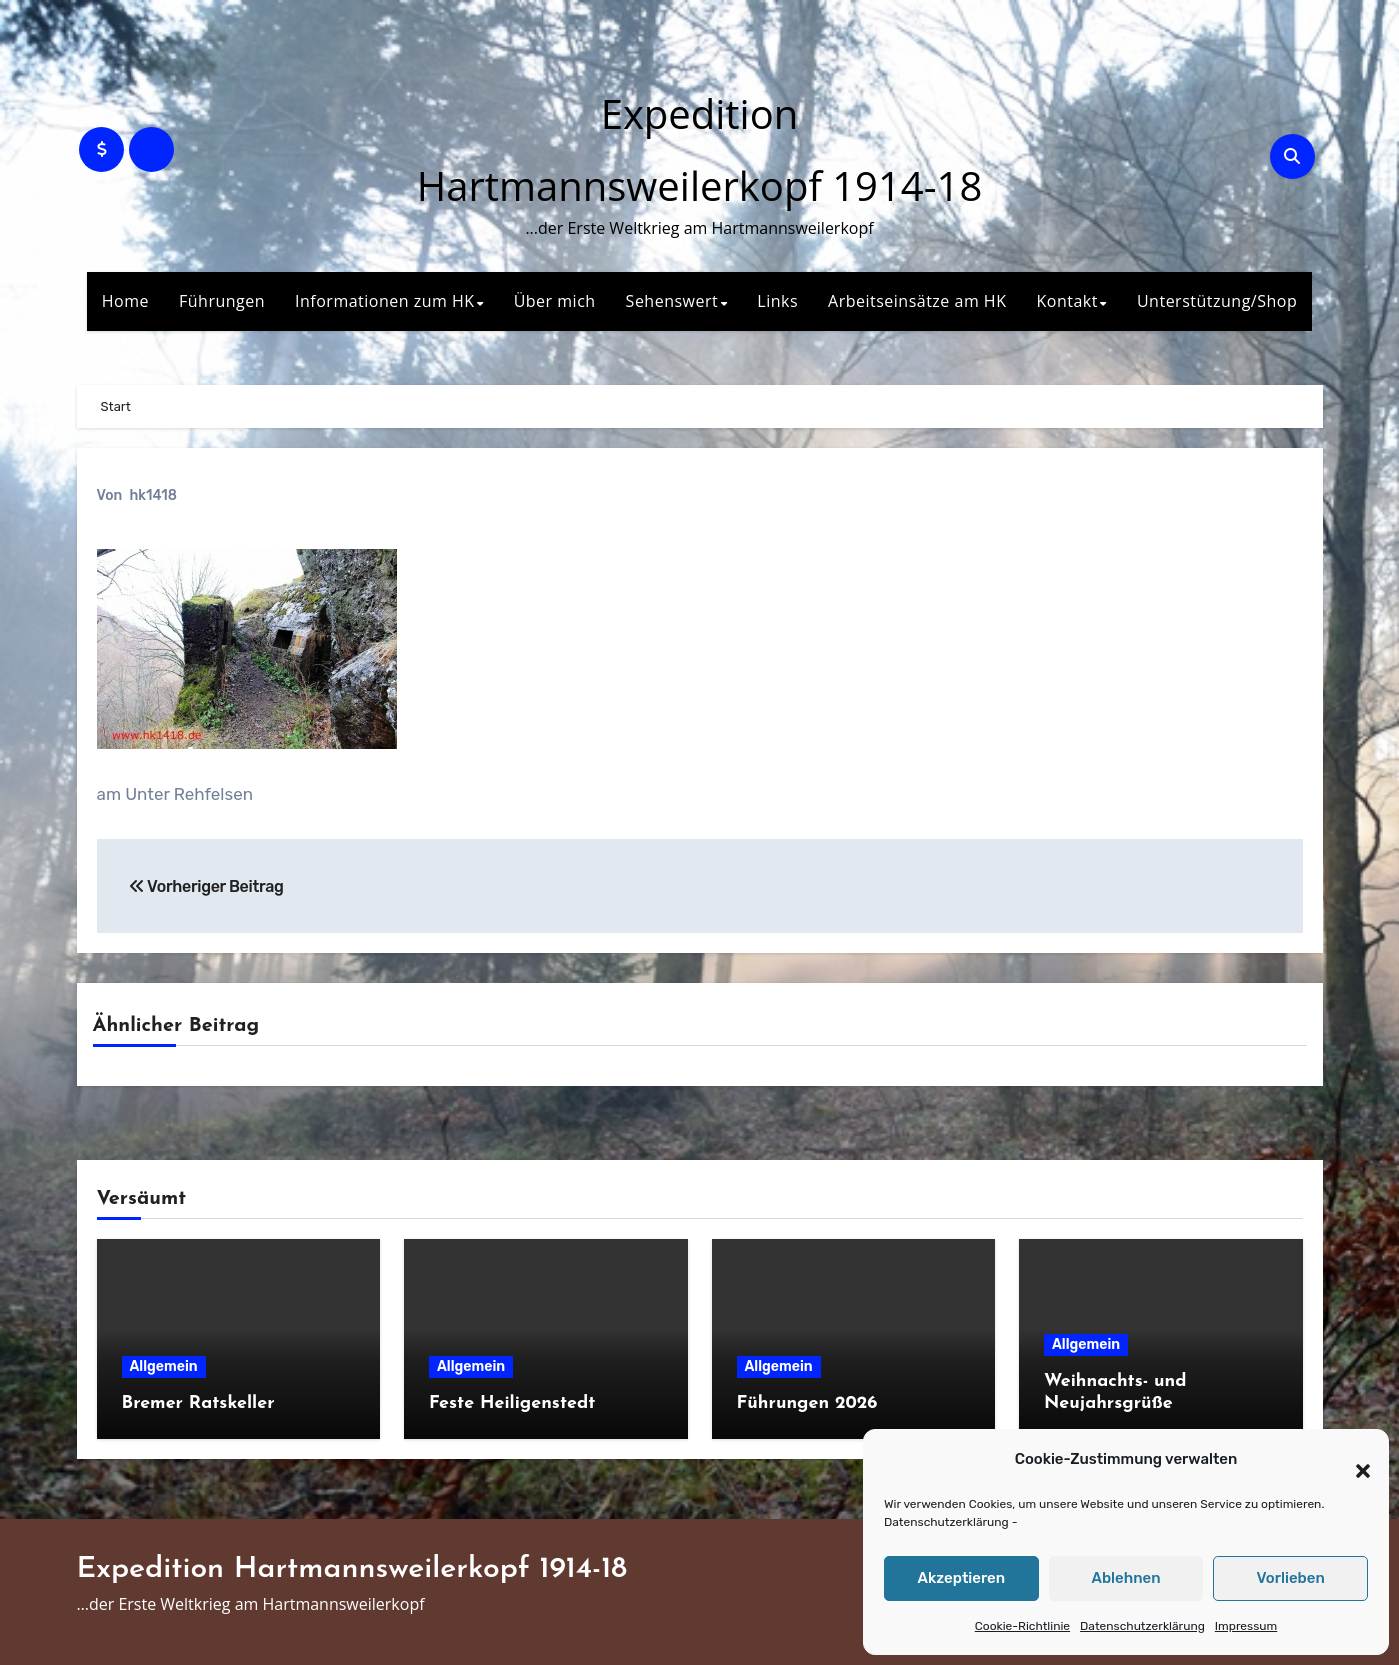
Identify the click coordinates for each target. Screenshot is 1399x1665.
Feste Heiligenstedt (512, 1403)
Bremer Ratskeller (198, 1403)
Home (125, 301)
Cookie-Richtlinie (1022, 1626)
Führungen (222, 301)
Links (777, 301)
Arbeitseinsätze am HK (917, 301)
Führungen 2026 (807, 1403)
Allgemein (164, 1366)
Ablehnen (1125, 1578)
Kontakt (1066, 301)
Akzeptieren (962, 1578)
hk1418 (152, 495)
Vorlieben (1291, 1578)
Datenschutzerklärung (946, 1522)
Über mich (555, 301)
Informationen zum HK (385, 301)
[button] (1353, 1460)
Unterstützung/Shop (1217, 301)
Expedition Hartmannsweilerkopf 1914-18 (352, 1569)
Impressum (1246, 1626)
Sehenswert (672, 301)
